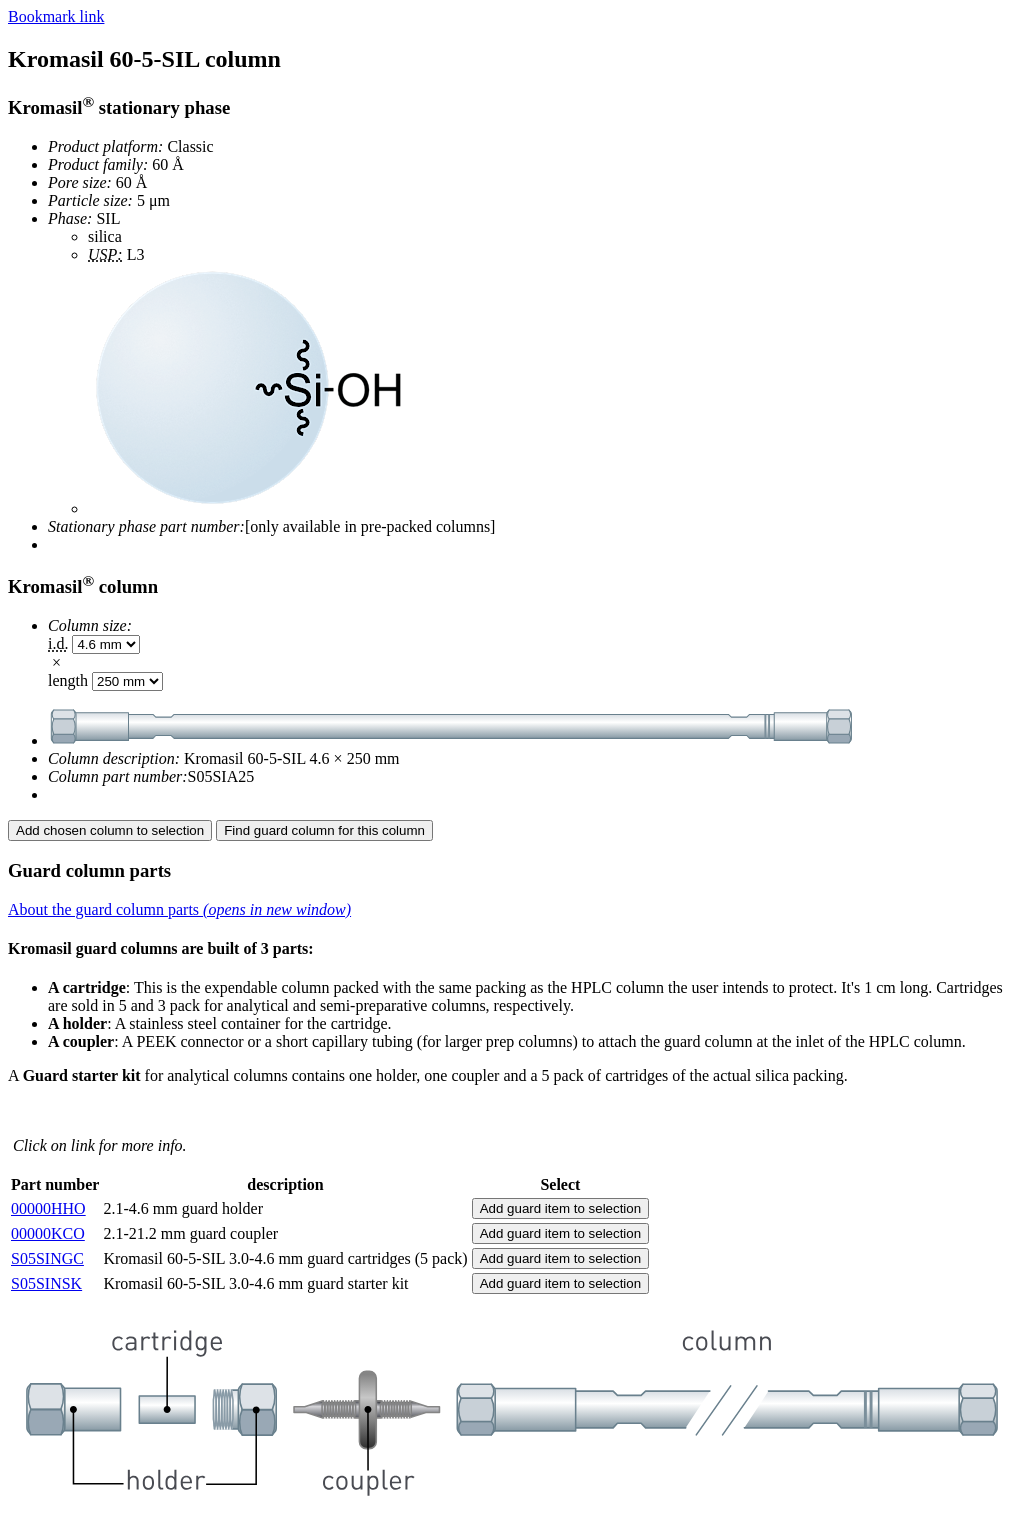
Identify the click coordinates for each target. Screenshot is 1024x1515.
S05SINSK (46, 1283)
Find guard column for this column (324, 830)
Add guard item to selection (561, 1208)
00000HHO (48, 1208)
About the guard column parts (179, 909)
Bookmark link (56, 16)
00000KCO (48, 1233)
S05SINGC (47, 1258)
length (68, 680)
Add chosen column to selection (110, 830)
